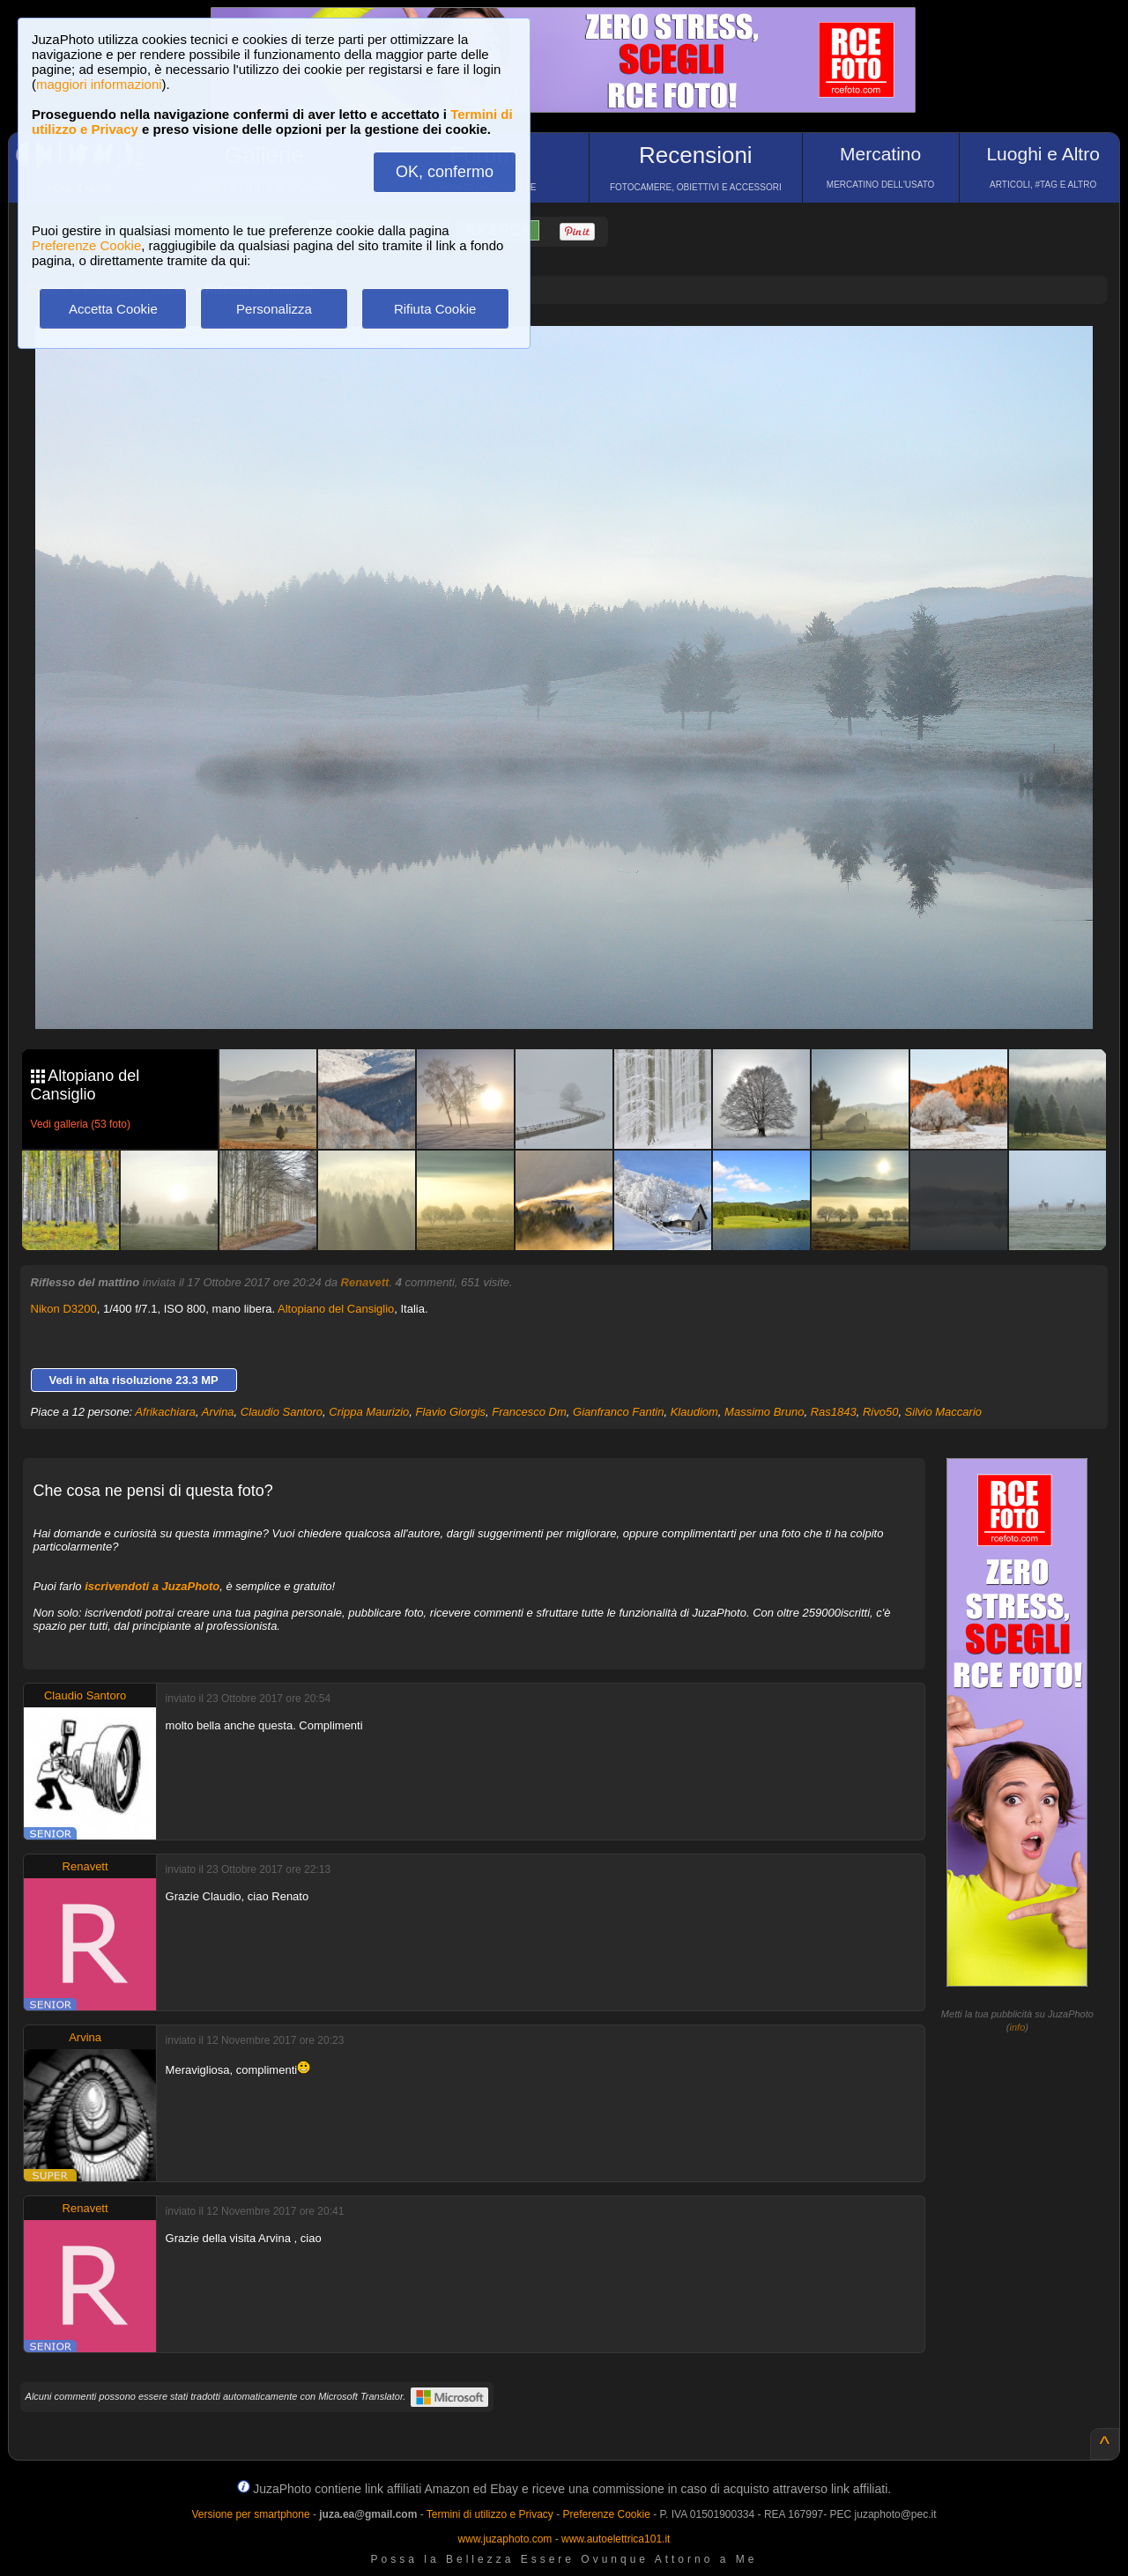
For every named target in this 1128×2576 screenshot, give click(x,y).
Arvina (218, 1411)
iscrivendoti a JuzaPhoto (152, 1586)
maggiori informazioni (99, 84)
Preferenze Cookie (86, 245)
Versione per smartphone (250, 2514)
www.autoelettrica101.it (615, 2539)
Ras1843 (834, 1411)
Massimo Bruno (764, 1411)
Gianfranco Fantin (618, 1411)
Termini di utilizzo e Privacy (490, 2514)
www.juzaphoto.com (505, 2539)
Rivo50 (880, 1411)
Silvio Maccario (943, 1411)
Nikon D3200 (64, 1308)
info (1018, 2027)
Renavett (365, 1282)
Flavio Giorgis (451, 1411)
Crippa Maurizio (369, 1411)
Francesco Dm (529, 1411)
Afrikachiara (165, 1411)
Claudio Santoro (282, 1411)
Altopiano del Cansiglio (336, 1308)
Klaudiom (694, 1411)
